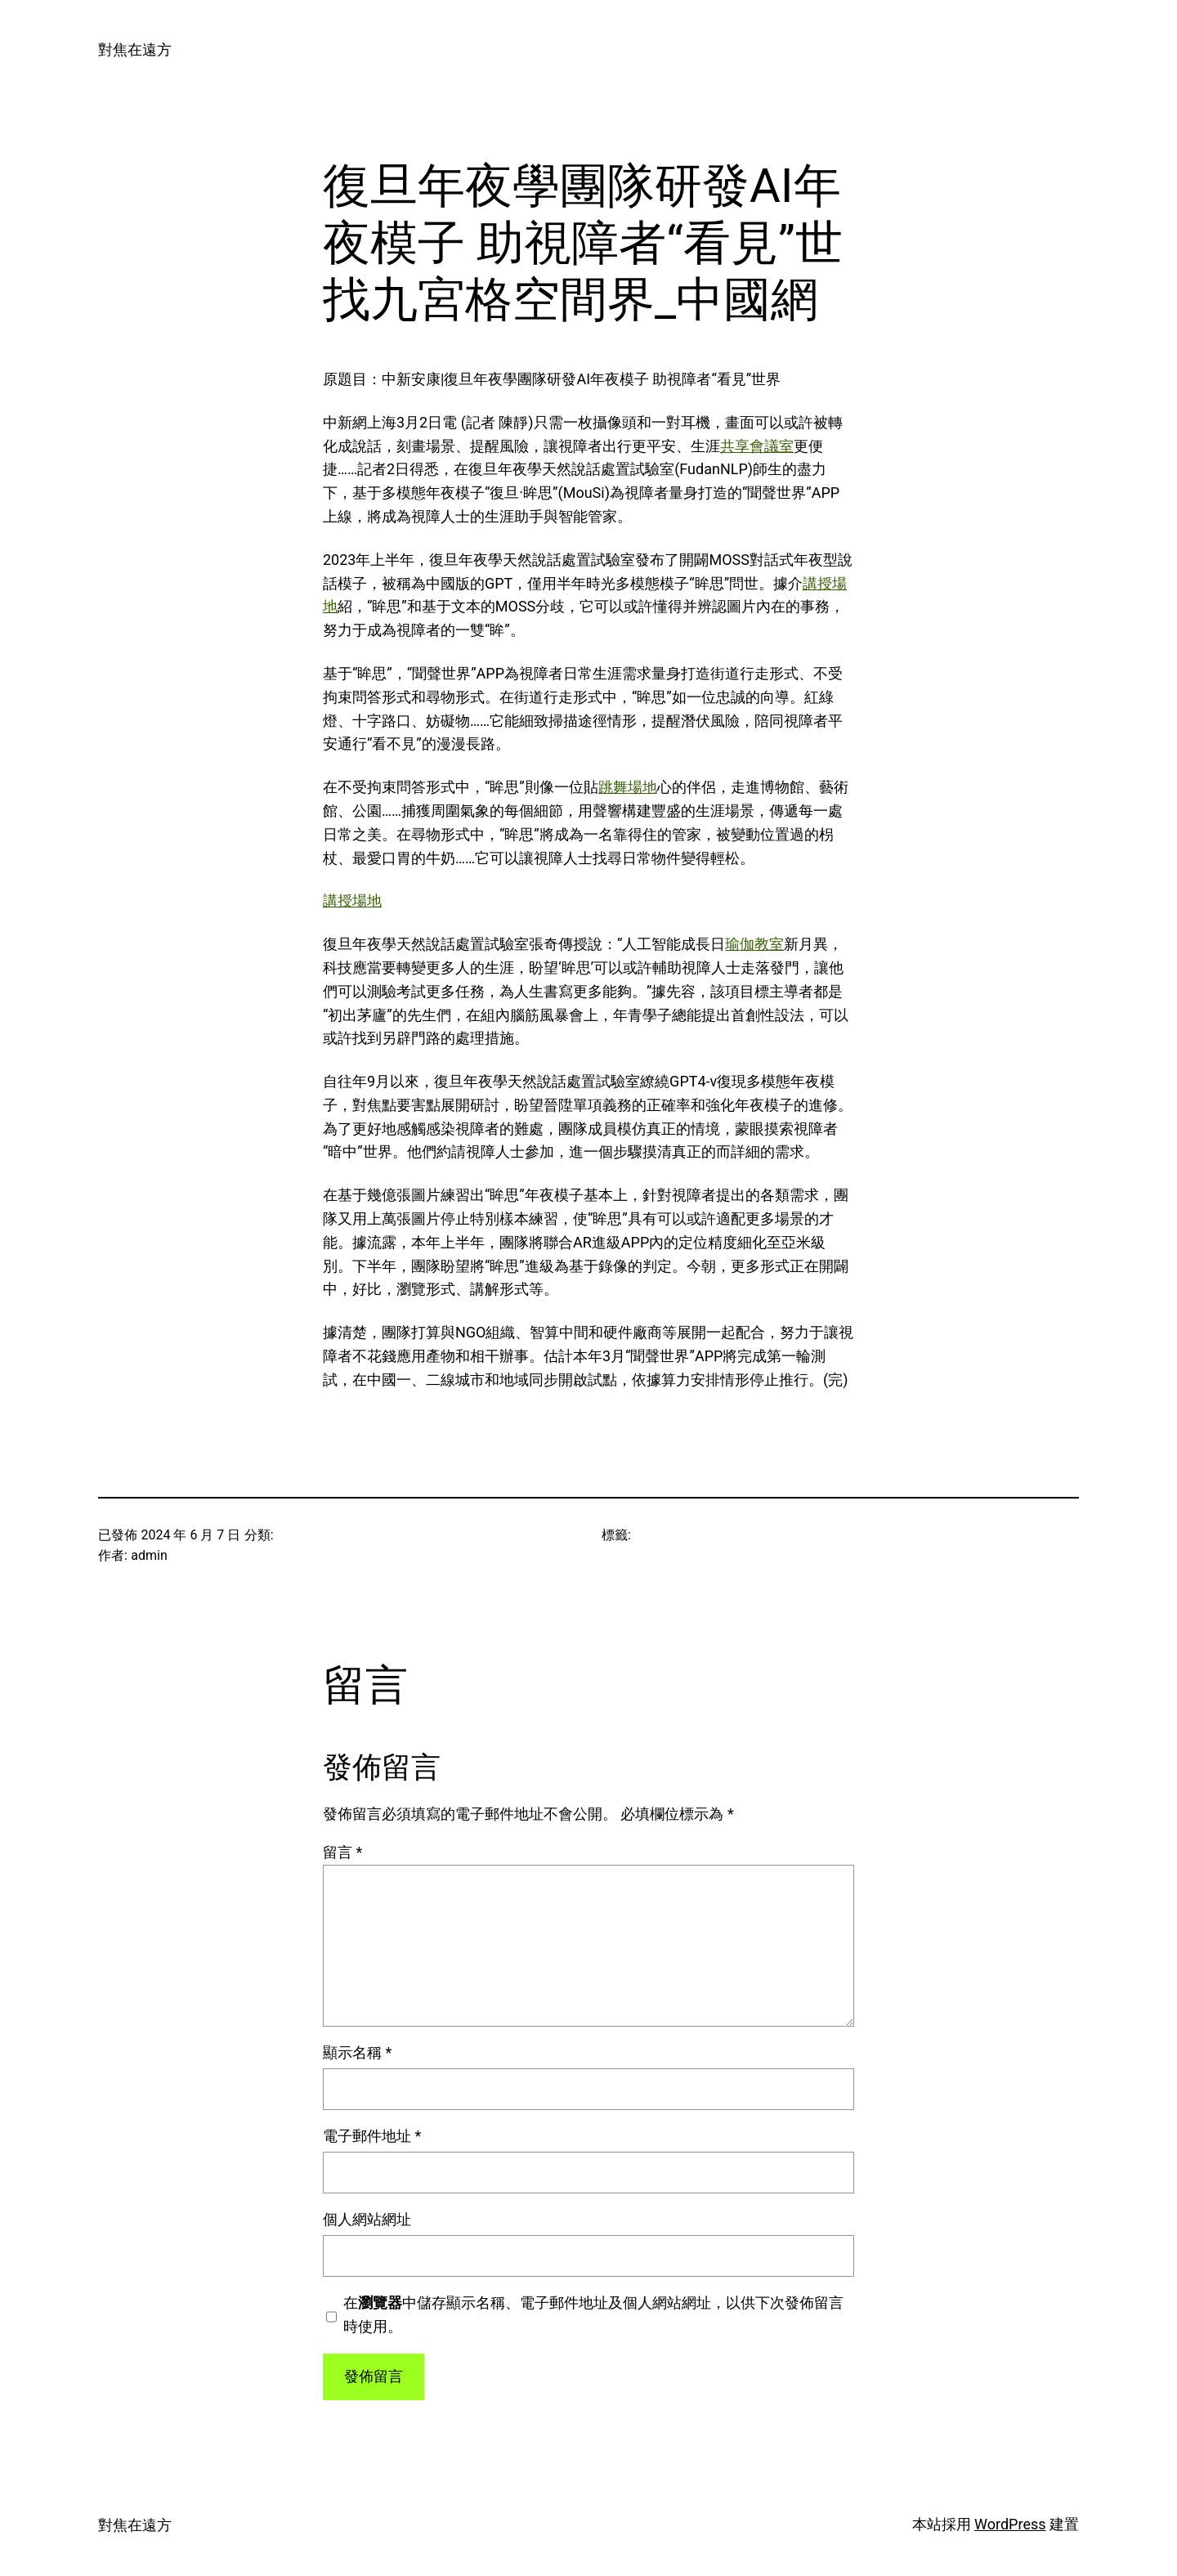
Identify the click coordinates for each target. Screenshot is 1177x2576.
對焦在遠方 (135, 49)
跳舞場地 (627, 786)
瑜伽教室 (754, 943)
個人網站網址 (367, 2219)
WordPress (1009, 2524)
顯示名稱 (357, 2052)
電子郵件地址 (372, 2135)
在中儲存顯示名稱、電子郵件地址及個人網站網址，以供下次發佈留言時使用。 (593, 2314)
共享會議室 (757, 446)
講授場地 (352, 900)
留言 (342, 1852)
